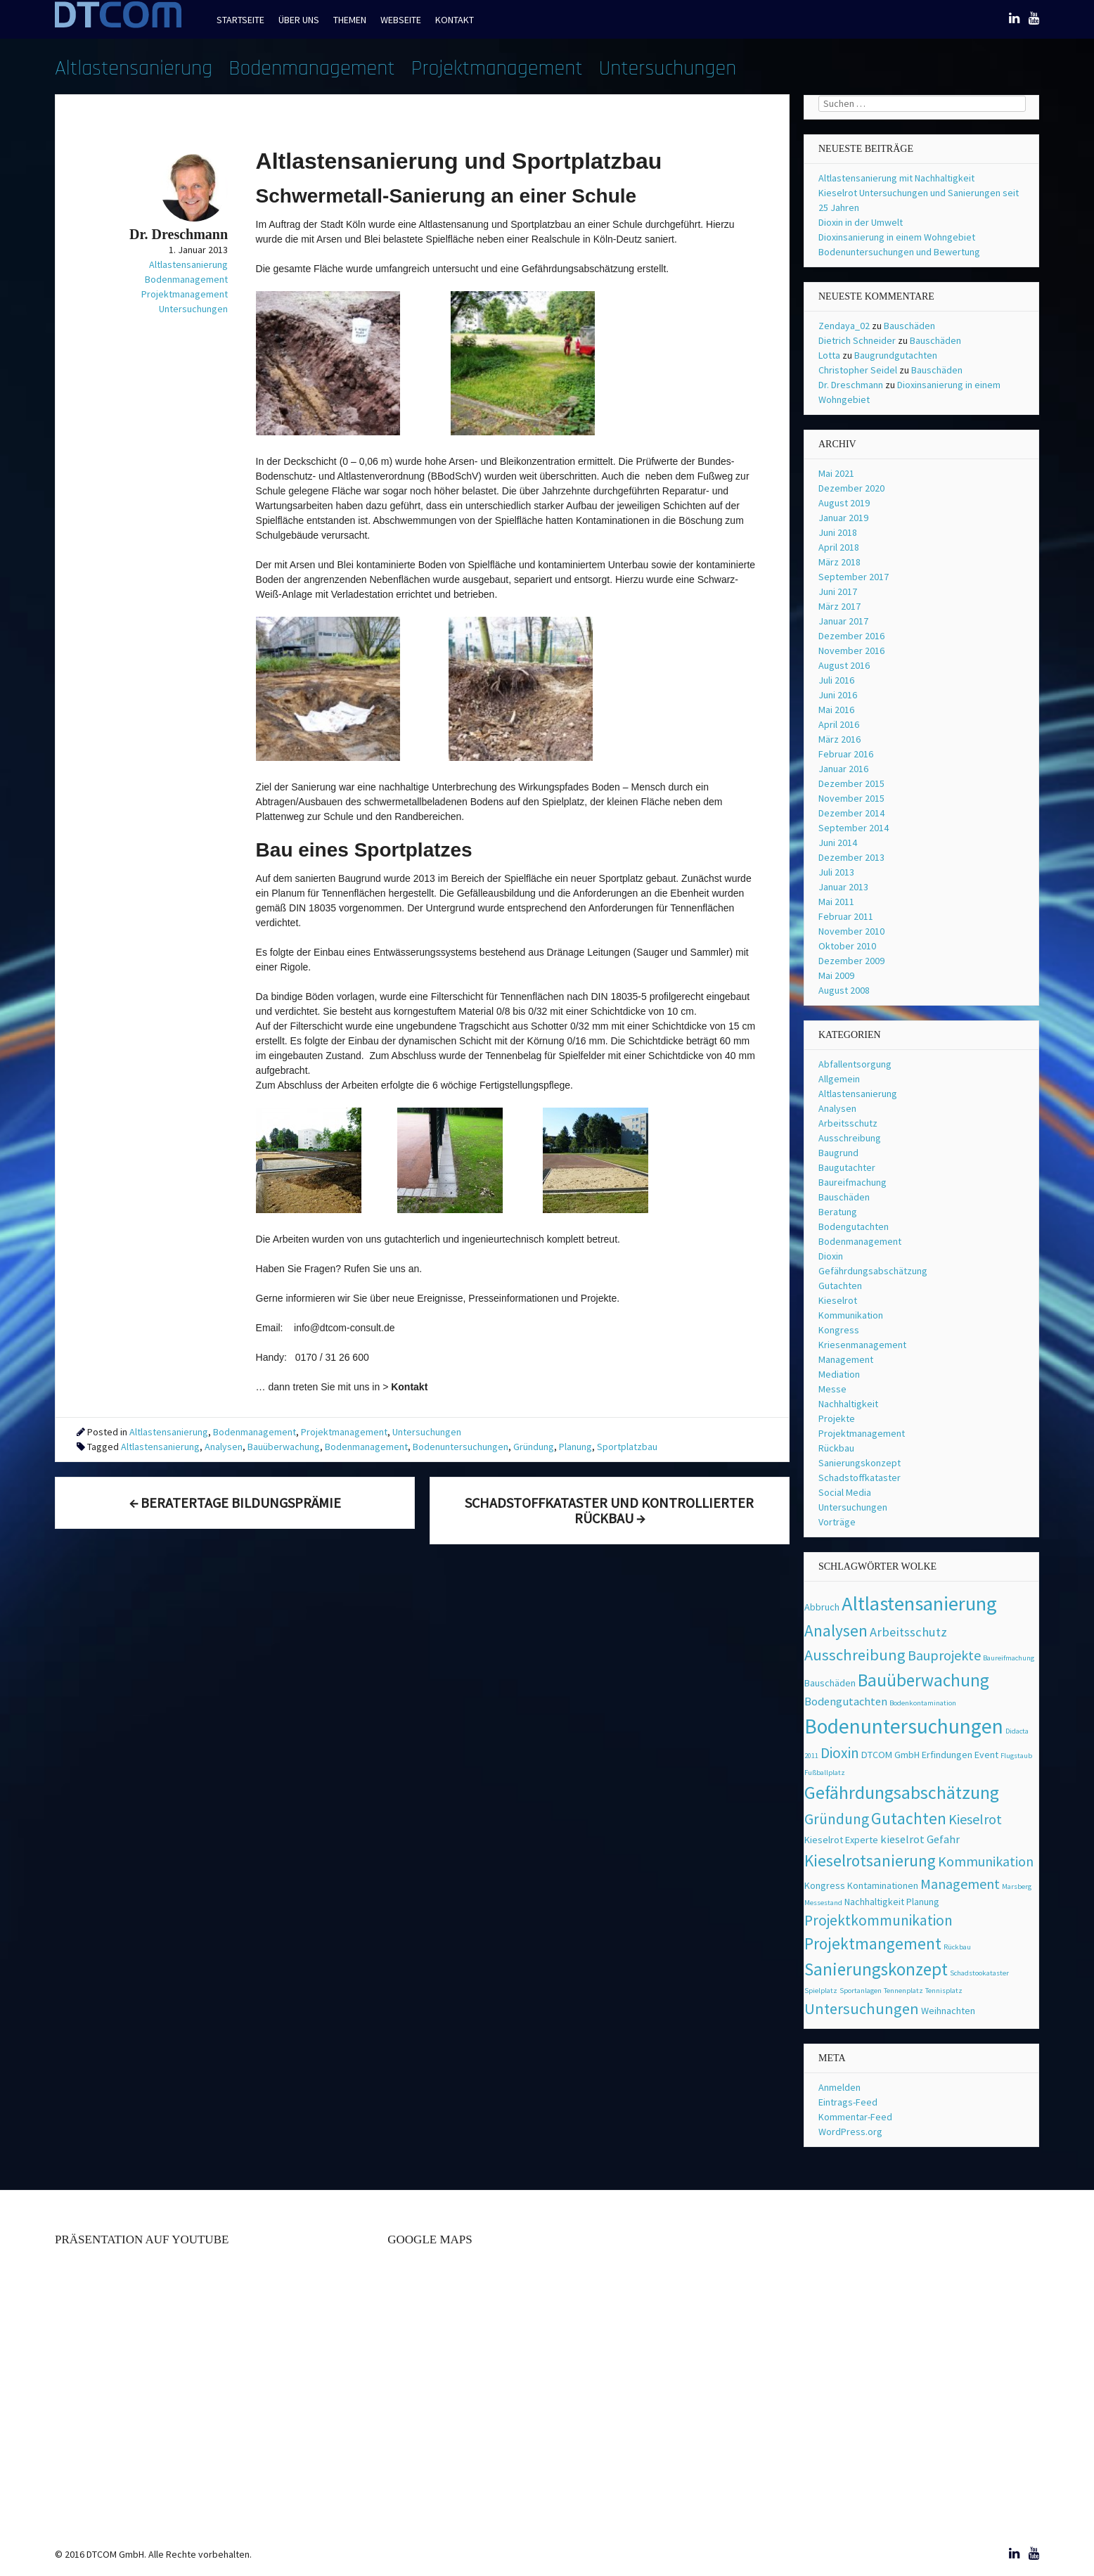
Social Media (844, 1492)
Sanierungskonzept (859, 1462)
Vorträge (837, 1522)
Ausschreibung (849, 1138)
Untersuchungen (668, 68)
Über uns (298, 19)
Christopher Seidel (857, 370)
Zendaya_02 (844, 325)
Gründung (533, 1446)
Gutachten (840, 1285)
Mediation (839, 1374)
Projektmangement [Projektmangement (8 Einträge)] (872, 1943)
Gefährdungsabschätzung (872, 1270)
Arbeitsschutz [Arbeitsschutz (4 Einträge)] (908, 1632)
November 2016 (851, 650)
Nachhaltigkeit (848, 1403)
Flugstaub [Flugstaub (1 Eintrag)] (1016, 1755)
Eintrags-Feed (847, 2102)
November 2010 (851, 931)
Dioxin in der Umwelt (860, 222)
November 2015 (851, 798)
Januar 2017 (843, 621)
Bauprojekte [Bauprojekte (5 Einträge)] (944, 1655)
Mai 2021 (836, 473)
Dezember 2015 (851, 783)
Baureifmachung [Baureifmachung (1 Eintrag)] (1008, 1657)
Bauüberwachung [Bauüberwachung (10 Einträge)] (923, 1680)
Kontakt (454, 19)
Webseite (400, 19)
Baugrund (838, 1152)
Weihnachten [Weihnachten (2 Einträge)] (948, 2010)
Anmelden (839, 2087)
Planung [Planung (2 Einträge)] (922, 1901)
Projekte (836, 1418)
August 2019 (844, 502)
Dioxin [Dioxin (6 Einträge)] (839, 1752)
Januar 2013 (843, 886)
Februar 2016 (845, 754)
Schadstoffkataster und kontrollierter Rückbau (609, 1510)
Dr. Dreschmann (850, 384)
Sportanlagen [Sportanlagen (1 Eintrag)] (860, 1990)
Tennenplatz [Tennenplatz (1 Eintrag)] (903, 1990)
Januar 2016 (843, 768)
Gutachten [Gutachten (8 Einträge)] (908, 1818)
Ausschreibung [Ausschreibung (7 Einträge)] (855, 1655)
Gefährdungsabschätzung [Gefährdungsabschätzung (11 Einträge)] (901, 1792)
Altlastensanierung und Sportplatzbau (459, 161)
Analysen (224, 1446)
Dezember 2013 (851, 857)
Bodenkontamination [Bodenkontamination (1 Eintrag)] (922, 1702)
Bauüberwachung (283, 1446)
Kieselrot (837, 1300)
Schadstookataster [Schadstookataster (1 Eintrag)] (979, 1973)
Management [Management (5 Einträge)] (960, 1883)
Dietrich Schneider (857, 340)
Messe (832, 1389)
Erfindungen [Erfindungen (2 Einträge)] (947, 1754)
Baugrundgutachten (895, 355)
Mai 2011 (836, 901)
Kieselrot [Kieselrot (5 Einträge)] (975, 1819)
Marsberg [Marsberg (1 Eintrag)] (1016, 1886)
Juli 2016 (836, 680)
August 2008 (844, 990)
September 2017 (853, 576)
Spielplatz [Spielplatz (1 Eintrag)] (820, 1990)
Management (845, 1359)
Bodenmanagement (312, 68)
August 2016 (844, 665)
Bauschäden (909, 325)
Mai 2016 (836, 709)
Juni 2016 (837, 694)
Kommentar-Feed (855, 2116)
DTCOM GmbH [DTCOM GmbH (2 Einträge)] (890, 1754)
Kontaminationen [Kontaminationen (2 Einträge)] (882, 1885)
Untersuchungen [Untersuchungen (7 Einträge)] (861, 2008)
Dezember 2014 (851, 813)
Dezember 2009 (851, 960)
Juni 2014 (837, 842)
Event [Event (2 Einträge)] (986, 1754)
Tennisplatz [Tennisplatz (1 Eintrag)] (944, 1990)
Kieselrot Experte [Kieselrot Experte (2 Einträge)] (841, 1839)
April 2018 (838, 547)
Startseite (240, 19)
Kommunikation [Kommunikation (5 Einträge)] (986, 1861)
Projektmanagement (497, 68)
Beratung (837, 1211)
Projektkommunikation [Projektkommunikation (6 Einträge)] (878, 1920)
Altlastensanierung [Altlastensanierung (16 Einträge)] (919, 1603)
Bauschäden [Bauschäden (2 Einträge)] (830, 1683)
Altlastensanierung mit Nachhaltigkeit (896, 178)
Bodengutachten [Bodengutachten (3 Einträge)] (845, 1701)
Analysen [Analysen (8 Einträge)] (836, 1630)
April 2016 (838, 724)
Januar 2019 (843, 517)
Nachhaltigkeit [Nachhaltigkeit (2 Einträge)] (874, 1901)
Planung (575, 1446)
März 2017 (839, 606)
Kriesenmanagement (862, 1344)
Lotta (829, 355)
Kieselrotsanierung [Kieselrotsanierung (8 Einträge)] (870, 1860)
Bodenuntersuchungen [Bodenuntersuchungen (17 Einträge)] (903, 1726)
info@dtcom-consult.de (344, 1327)
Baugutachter (846, 1167)
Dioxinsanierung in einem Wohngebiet (896, 237)
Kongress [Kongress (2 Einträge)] (824, 1885)
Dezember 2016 (851, 635)
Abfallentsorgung (855, 1064)
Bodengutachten (853, 1226)
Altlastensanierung (133, 68)
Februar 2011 (845, 916)
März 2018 (839, 562)
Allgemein (839, 1078)
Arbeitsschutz (847, 1123)
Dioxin (830, 1256)
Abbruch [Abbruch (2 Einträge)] (821, 1607)
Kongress (838, 1330)
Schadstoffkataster (859, 1477)
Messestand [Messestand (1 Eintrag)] (823, 1902)
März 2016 (839, 739)
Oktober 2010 (847, 946)
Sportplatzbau (627, 1446)
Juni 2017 (837, 591)
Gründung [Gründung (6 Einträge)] (836, 1818)
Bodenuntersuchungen (460, 1446)
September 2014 (853, 827)
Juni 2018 (837, 532)
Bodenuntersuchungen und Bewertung (899, 251)
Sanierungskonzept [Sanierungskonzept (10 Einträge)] (876, 1969)
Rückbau (836, 1448)
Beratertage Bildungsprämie (235, 1502)
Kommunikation (850, 1315)
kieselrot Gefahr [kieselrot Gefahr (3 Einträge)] (920, 1839)
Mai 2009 (836, 975)
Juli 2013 (836, 872)
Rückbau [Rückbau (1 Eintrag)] (957, 1947)
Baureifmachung (852, 1182)
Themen (349, 19)
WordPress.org (850, 2131)
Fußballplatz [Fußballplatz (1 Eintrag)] (824, 1772)
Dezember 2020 (851, 488)
